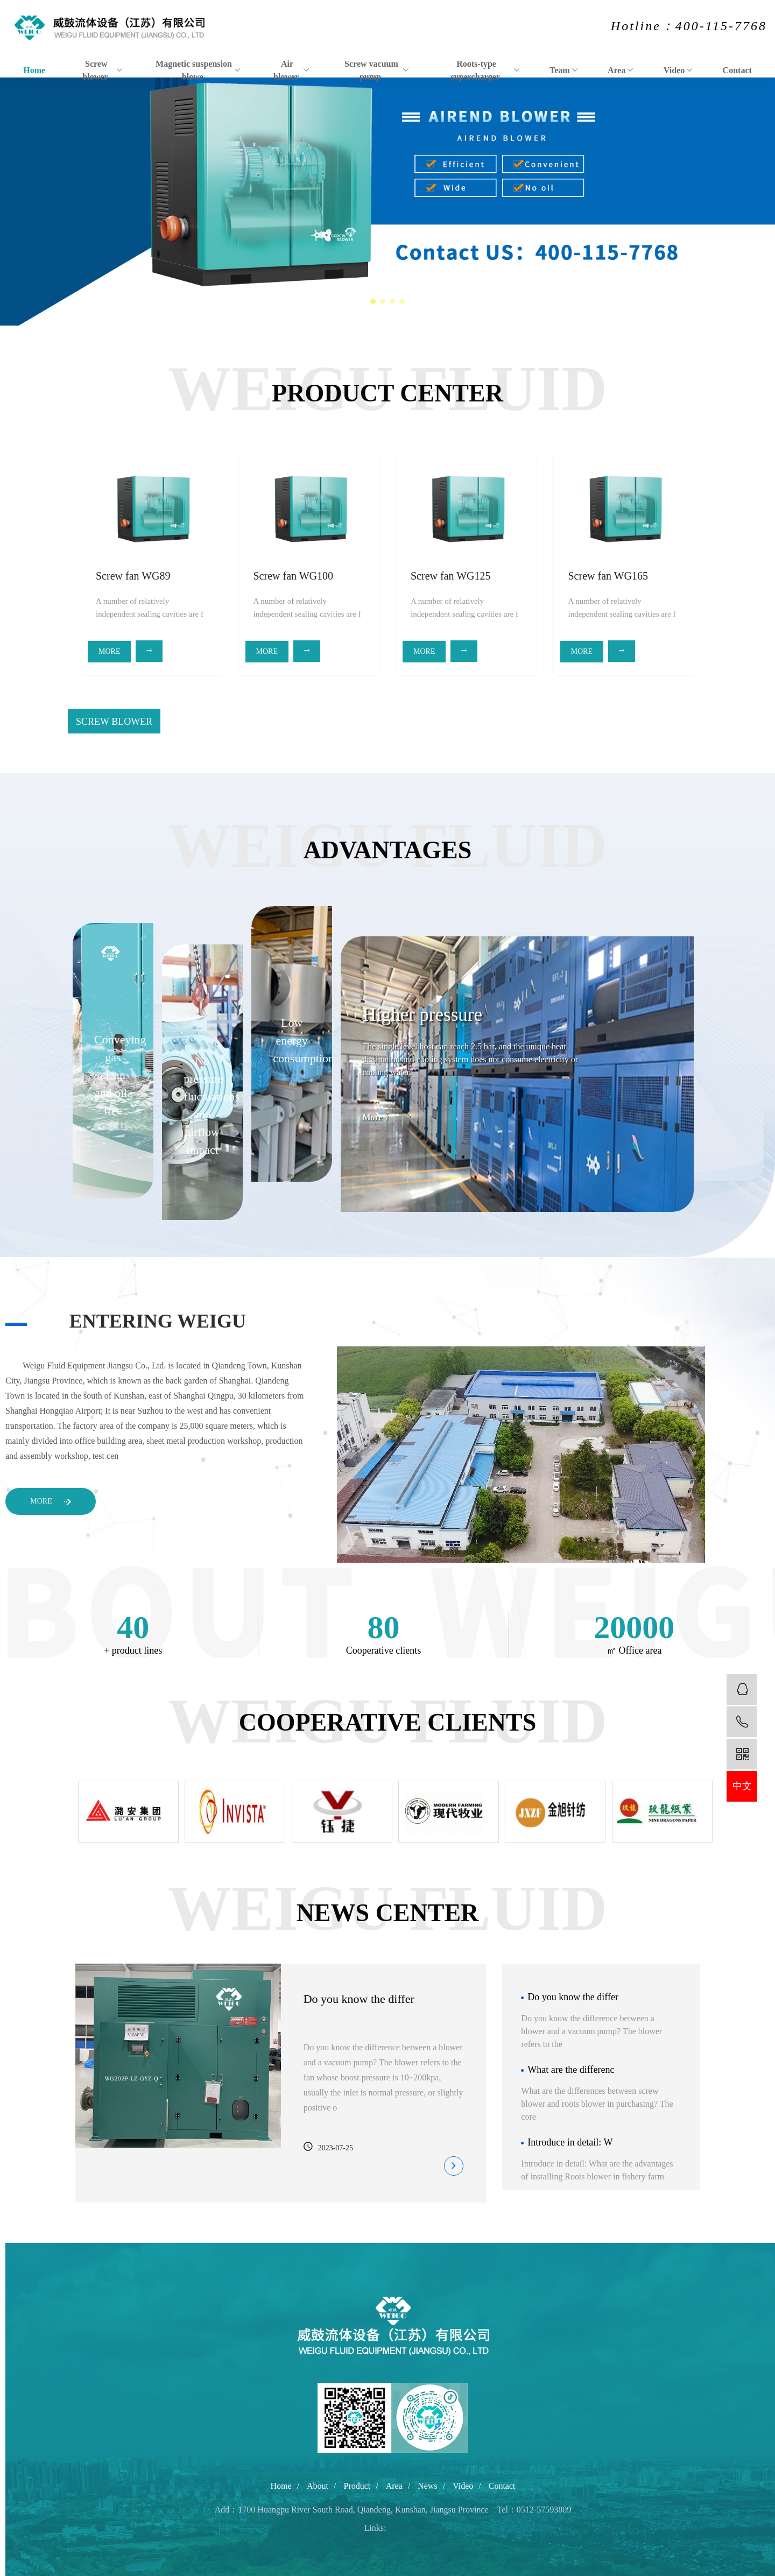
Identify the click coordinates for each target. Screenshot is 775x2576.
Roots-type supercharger (486, 70)
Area (620, 70)
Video (678, 70)
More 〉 (377, 2531)
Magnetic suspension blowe (198, 70)
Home (34, 70)
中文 (742, 1786)
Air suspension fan (353, 721)
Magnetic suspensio (478, 721)
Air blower (291, 70)
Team (563, 70)
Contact (737, 70)
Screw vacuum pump (377, 70)
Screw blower (102, 70)
